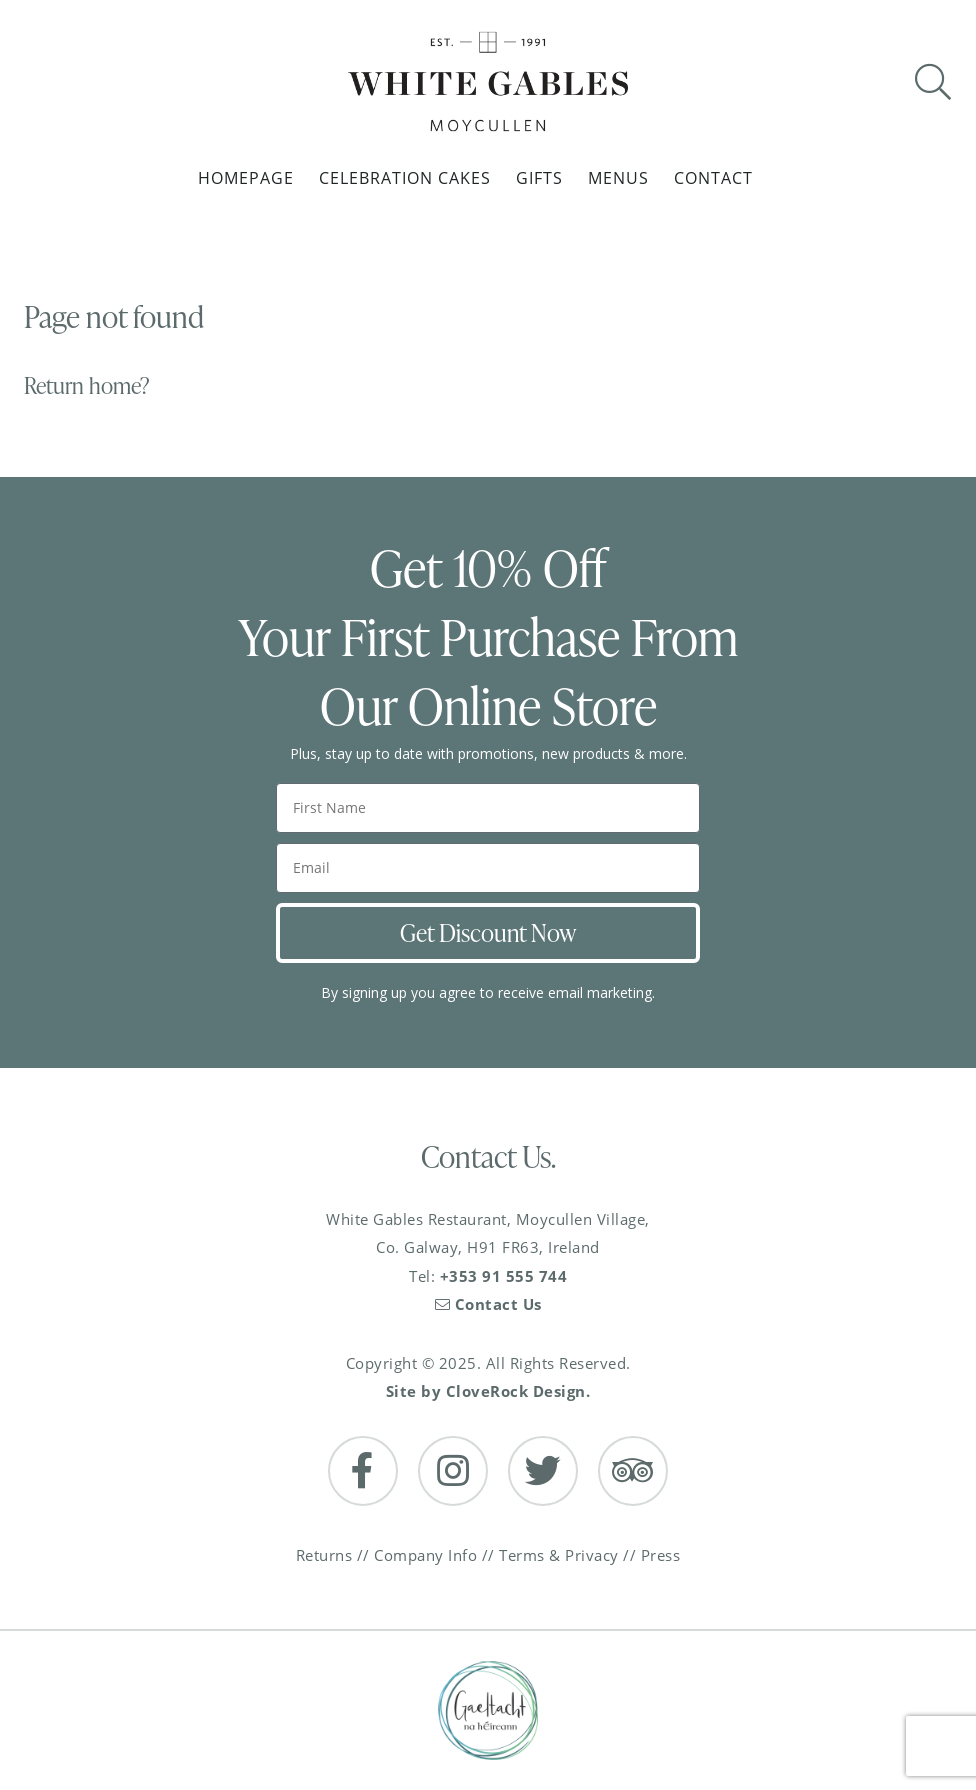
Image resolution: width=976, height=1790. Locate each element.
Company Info (425, 1555)
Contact (713, 178)
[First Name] (488, 808)
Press (661, 1555)
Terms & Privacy (559, 1555)
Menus (618, 178)
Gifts (539, 178)
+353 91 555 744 (504, 1276)
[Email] (488, 868)
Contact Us (488, 1304)
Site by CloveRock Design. (488, 1391)
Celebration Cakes (405, 178)
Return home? (87, 385)
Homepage (246, 178)
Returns (324, 1555)
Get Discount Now (488, 932)
